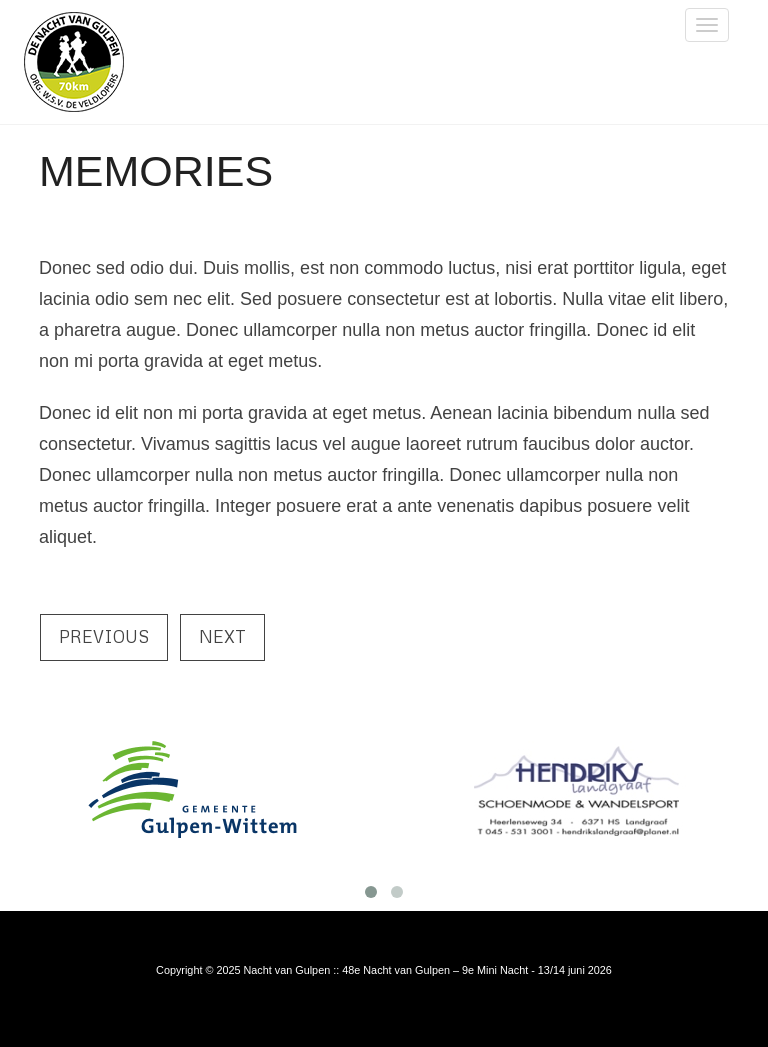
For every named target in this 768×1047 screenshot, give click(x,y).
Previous (104, 636)
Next (222, 636)
